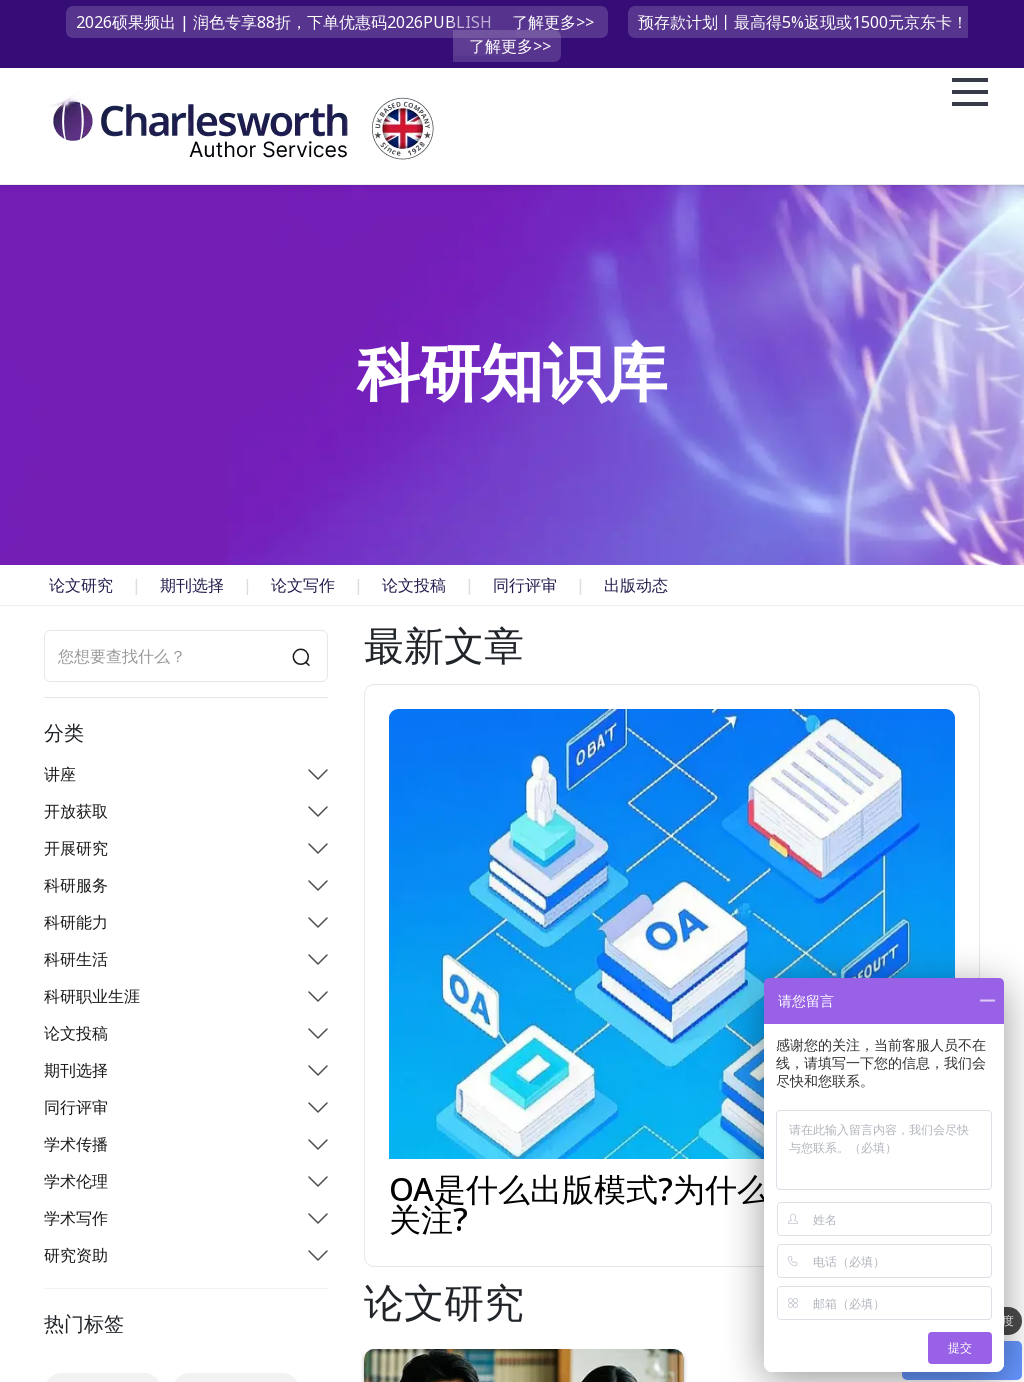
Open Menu (970, 93)
